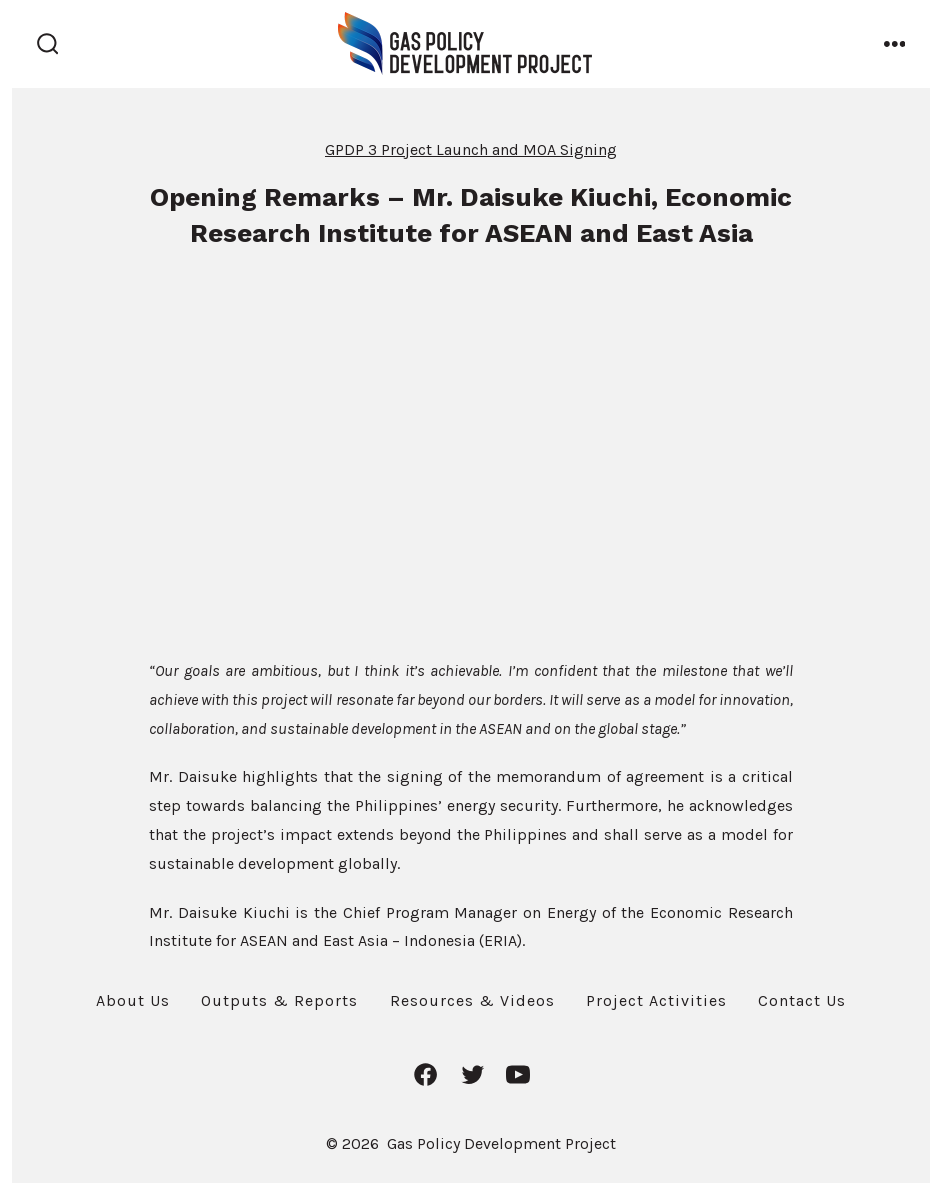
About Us (133, 1000)
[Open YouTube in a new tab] (518, 1074)
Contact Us (802, 1000)
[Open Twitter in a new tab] (472, 1074)
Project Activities (656, 1000)
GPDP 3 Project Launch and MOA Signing (471, 149)
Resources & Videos (472, 1000)
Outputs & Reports (279, 1000)
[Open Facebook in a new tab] (425, 1074)
